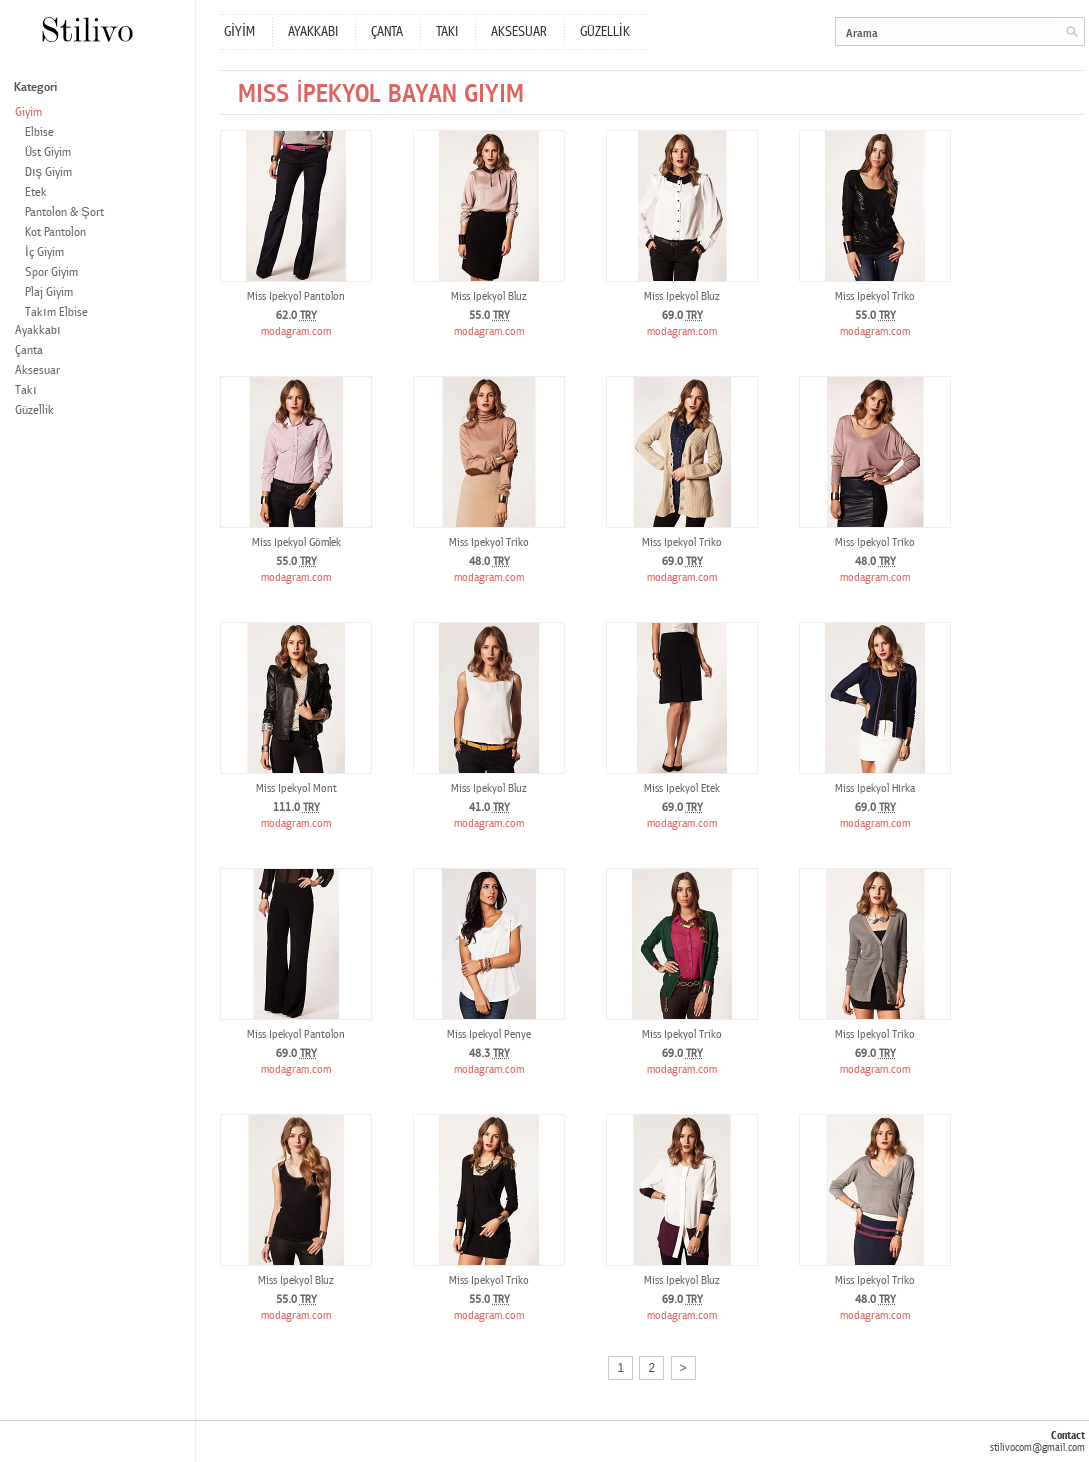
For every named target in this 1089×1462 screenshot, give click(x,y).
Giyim (28, 112)
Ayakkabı (38, 330)
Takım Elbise (56, 312)
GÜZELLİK (605, 32)
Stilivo (86, 29)
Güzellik (34, 410)
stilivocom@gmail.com (1037, 1447)
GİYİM (239, 32)
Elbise (39, 132)
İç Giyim (44, 252)
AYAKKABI (313, 32)
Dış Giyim (48, 172)
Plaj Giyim (49, 292)
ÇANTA (387, 32)
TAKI (447, 32)
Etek (36, 192)
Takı (26, 390)
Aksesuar (37, 370)
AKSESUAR (519, 32)
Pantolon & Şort (64, 212)
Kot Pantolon (55, 232)
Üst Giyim (48, 152)
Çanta (29, 350)
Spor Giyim (51, 272)
